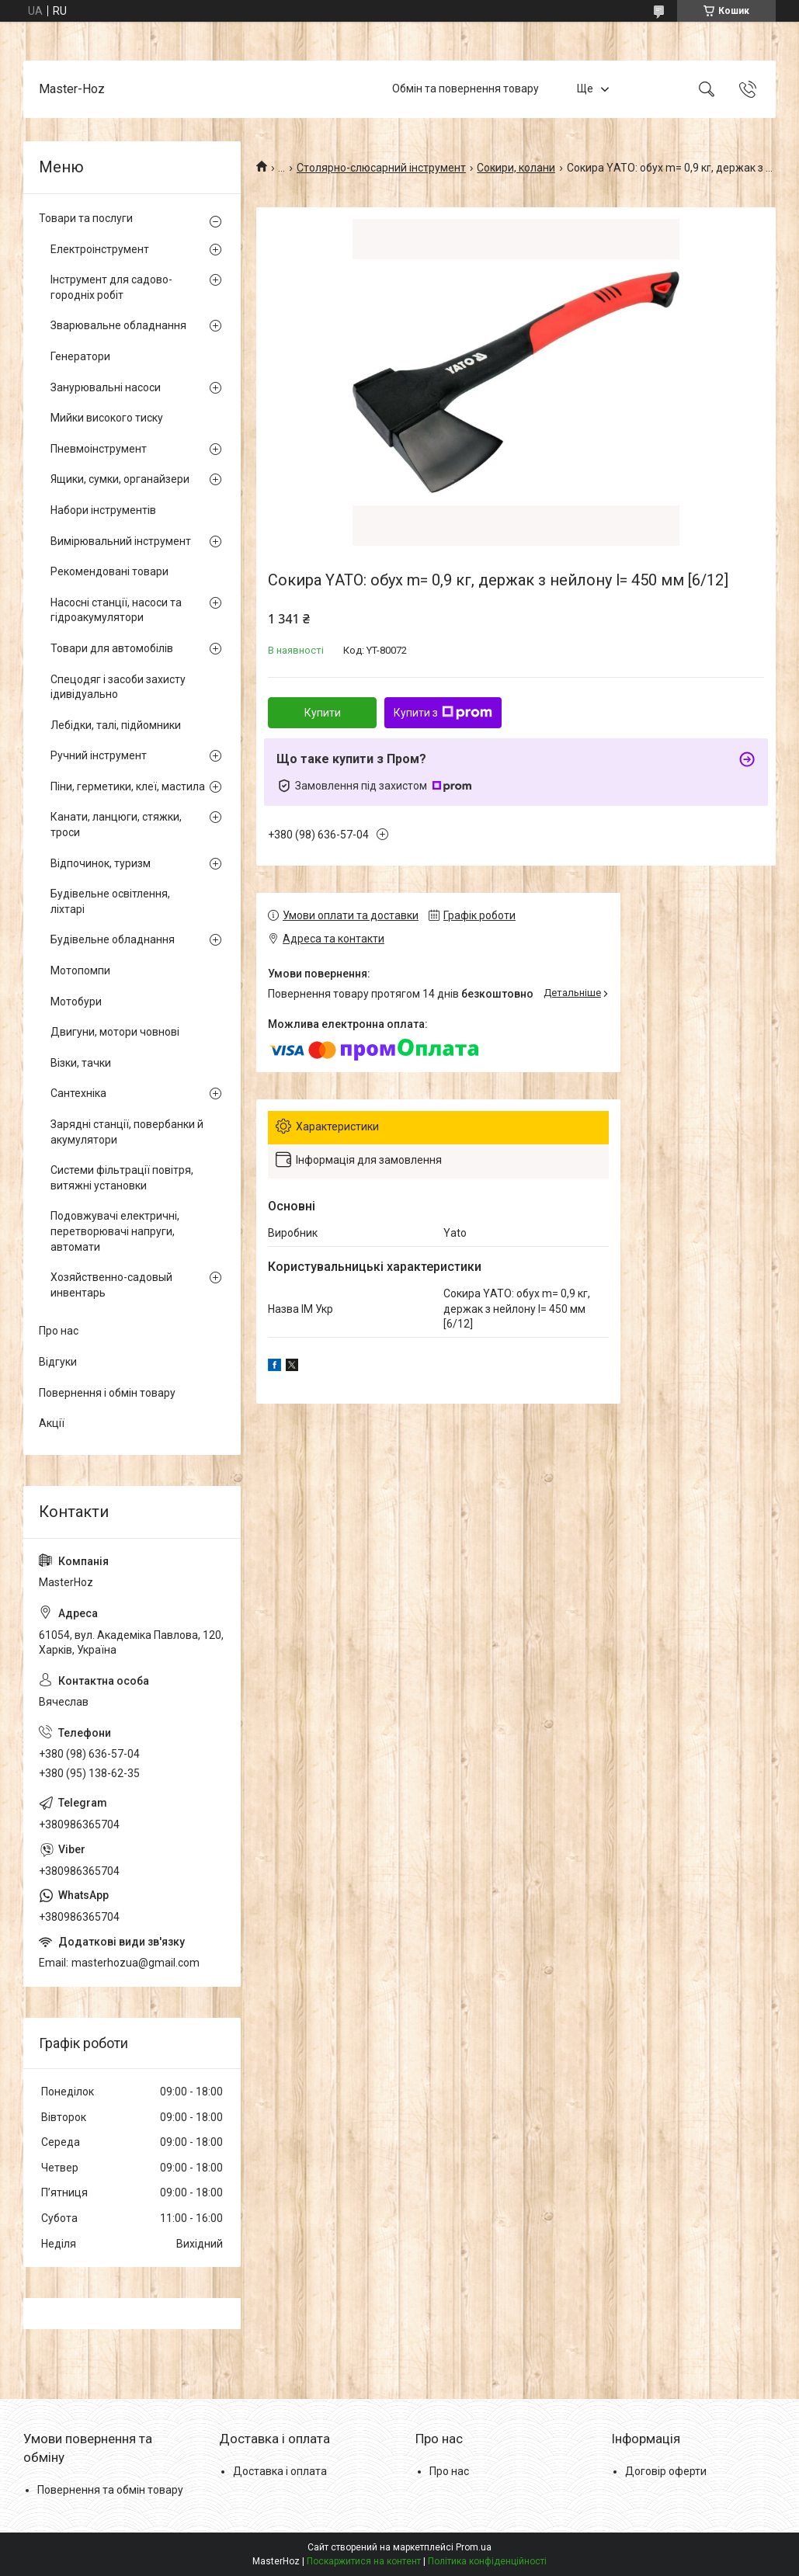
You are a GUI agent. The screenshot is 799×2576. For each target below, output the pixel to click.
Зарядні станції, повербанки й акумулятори (126, 1132)
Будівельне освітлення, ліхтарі (110, 901)
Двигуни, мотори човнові (114, 1032)
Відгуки (58, 1362)
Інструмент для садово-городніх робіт (111, 287)
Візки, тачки (80, 1063)
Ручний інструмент (98, 755)
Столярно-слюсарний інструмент (381, 167)
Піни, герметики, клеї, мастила (127, 786)
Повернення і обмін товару (107, 1393)
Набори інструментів (103, 510)
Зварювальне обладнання (118, 325)
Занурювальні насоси (105, 387)
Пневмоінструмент (98, 449)
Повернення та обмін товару (110, 2490)
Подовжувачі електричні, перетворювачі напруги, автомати (114, 1231)
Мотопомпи (80, 970)
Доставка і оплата (280, 2471)
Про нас (58, 1330)
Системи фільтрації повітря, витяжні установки (121, 1178)
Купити (322, 712)
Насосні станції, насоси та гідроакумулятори (116, 610)
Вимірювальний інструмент (120, 541)
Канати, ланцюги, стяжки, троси (116, 824)
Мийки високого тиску (106, 417)
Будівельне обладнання (112, 939)
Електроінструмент (99, 249)
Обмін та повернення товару (465, 88)
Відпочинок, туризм (100, 863)
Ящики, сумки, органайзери (119, 479)
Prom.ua (474, 2547)
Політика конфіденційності (487, 2561)
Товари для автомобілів (111, 648)
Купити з (443, 713)
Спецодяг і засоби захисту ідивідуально (118, 687)
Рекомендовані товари (109, 571)
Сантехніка (78, 1093)
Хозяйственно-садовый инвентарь (111, 1285)
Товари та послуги (86, 218)
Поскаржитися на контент (364, 2561)
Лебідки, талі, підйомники (115, 725)
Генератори (80, 356)
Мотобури (76, 1001)
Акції (51, 1423)
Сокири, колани (516, 167)
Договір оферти (666, 2471)
